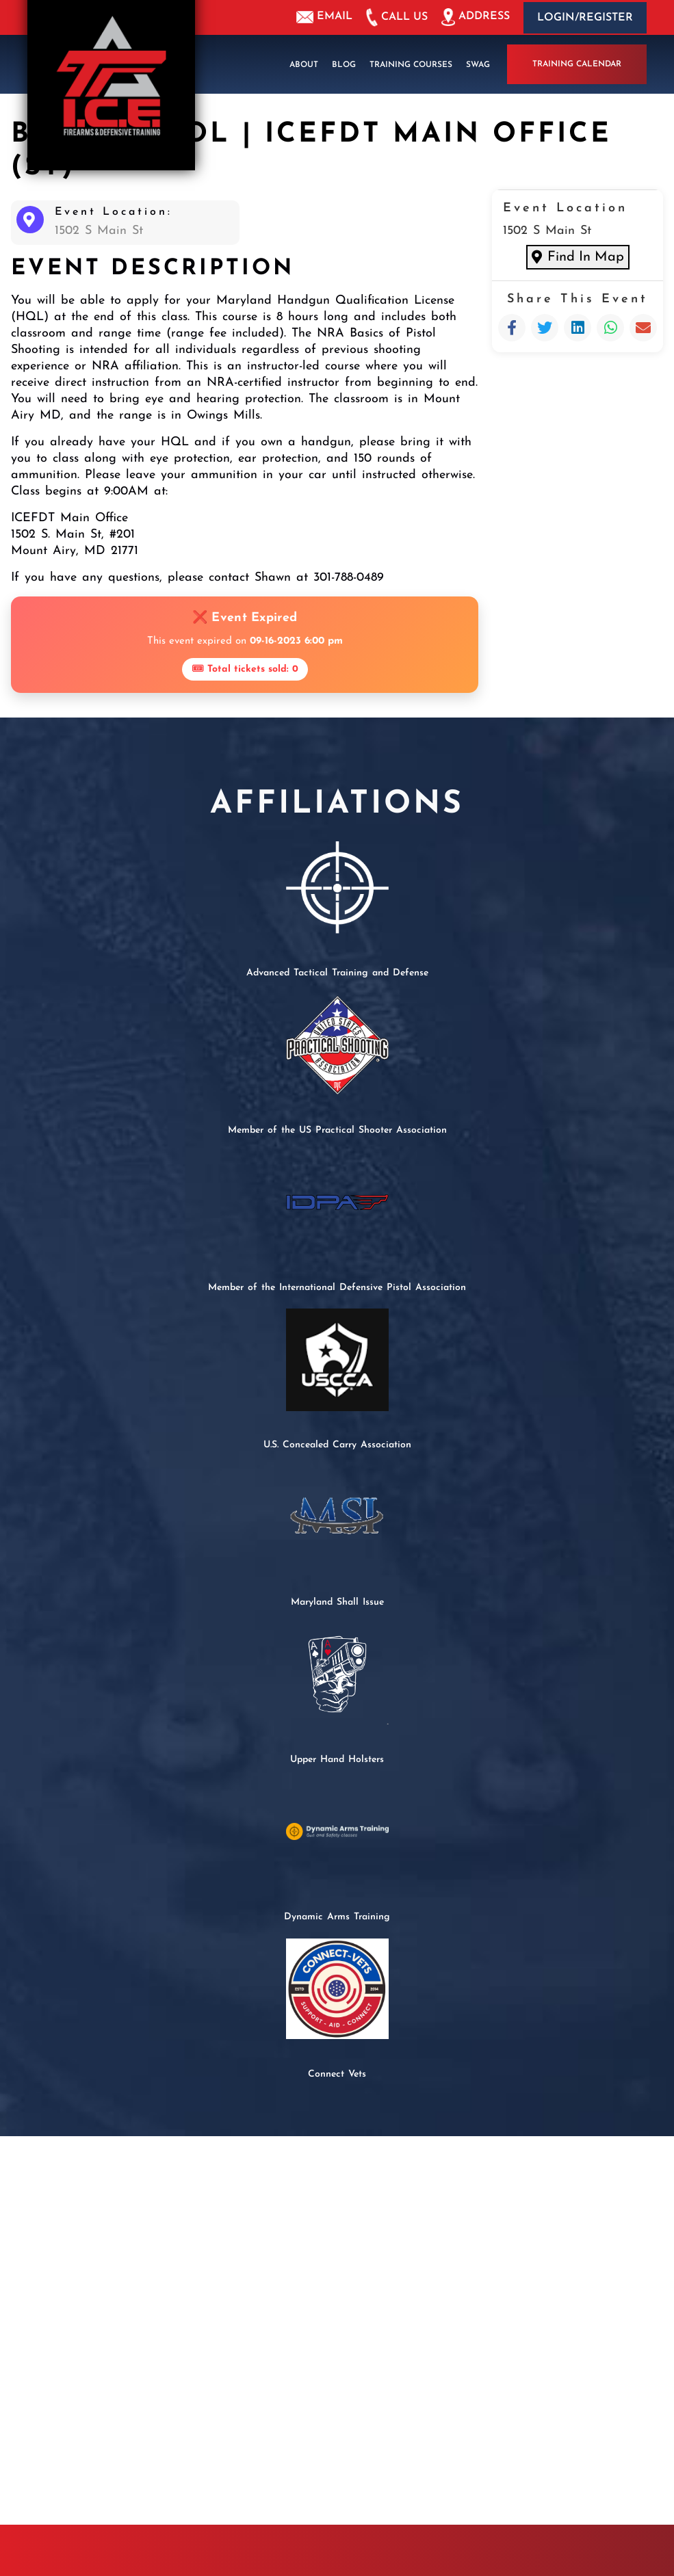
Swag (478, 64)
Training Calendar (576, 64)
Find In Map (578, 256)
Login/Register (585, 17)
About (303, 64)
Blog (344, 64)
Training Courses (411, 64)
